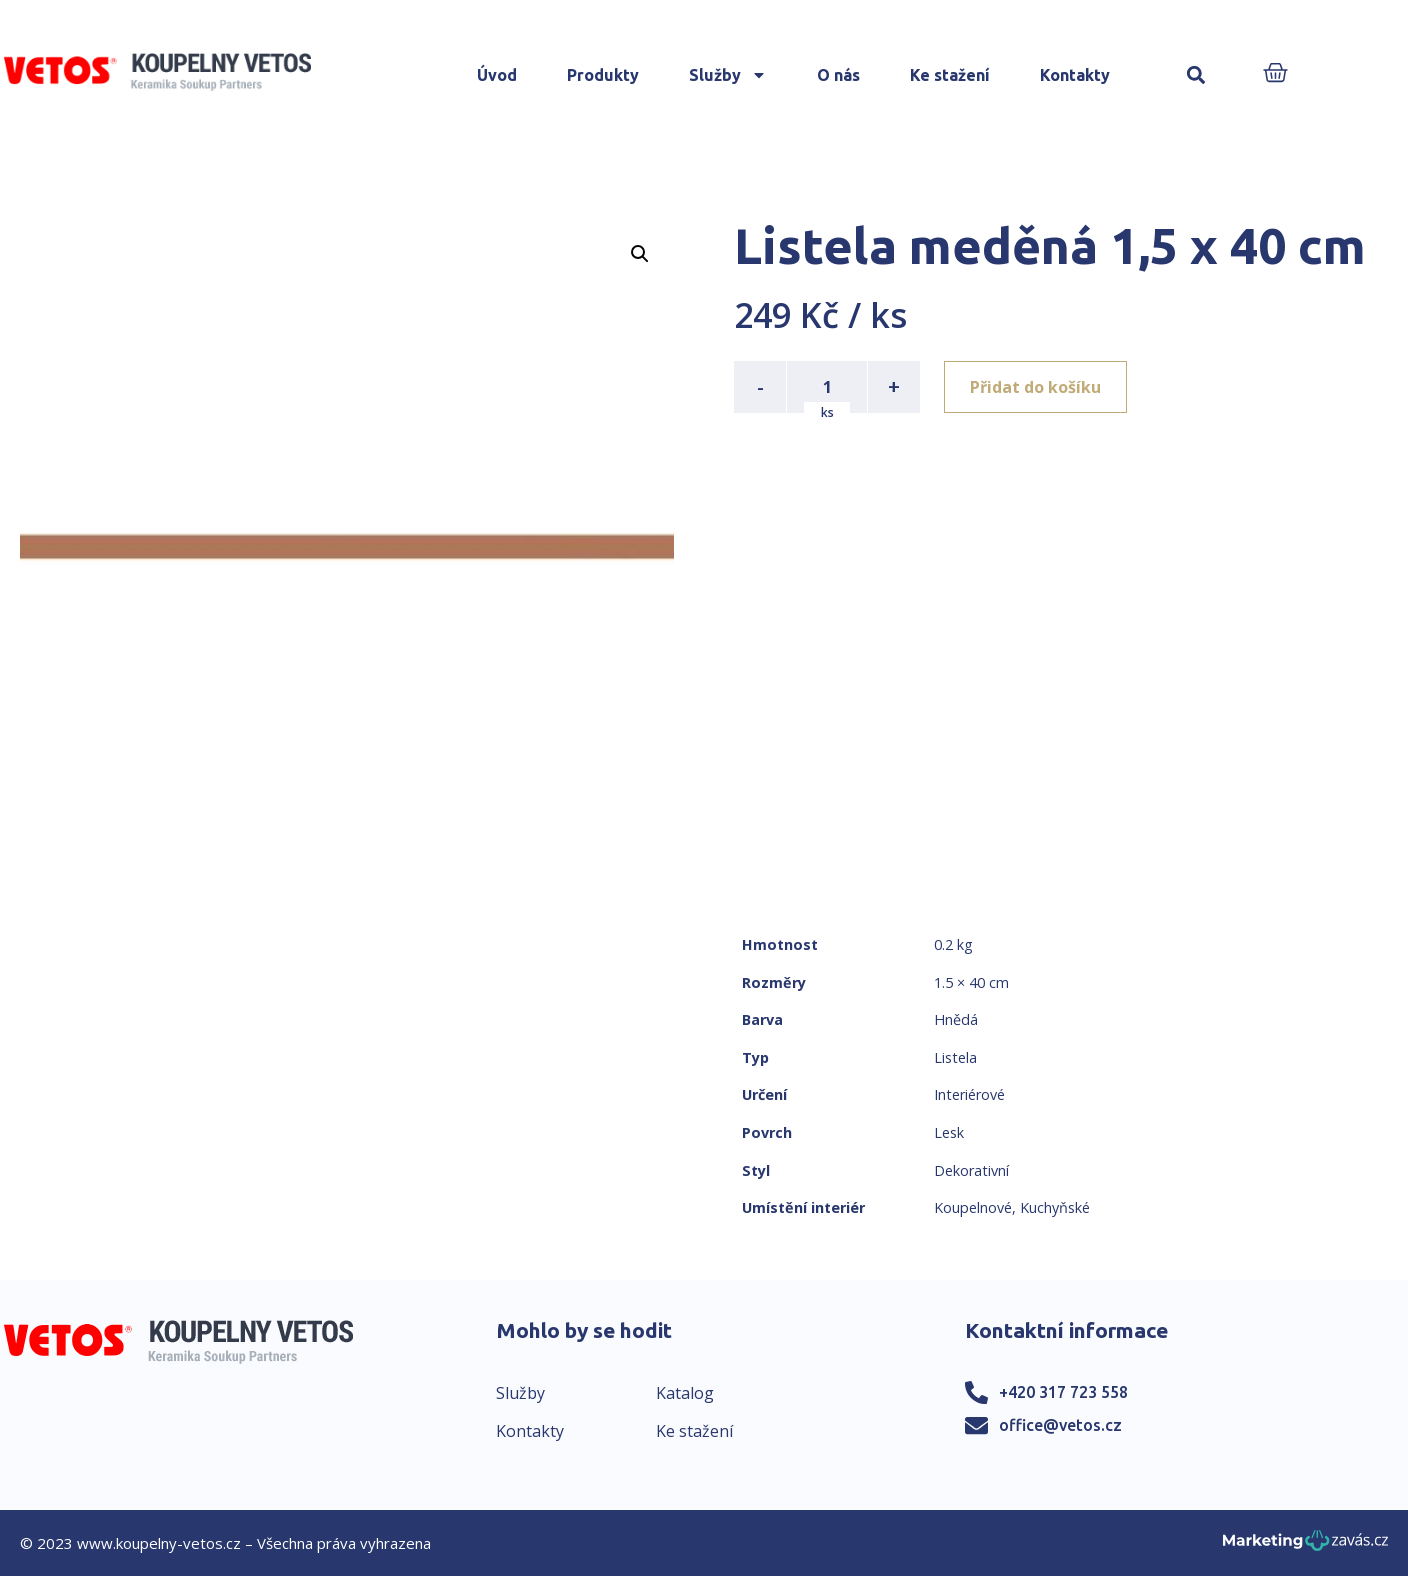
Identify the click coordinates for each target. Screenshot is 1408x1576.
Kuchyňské (1055, 1207)
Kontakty (1075, 75)
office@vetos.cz (1060, 1425)
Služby (728, 75)
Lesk (949, 1132)
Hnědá (956, 1019)
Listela (955, 1057)
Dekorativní (971, 1170)
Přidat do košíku (1035, 387)
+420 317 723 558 (1063, 1392)
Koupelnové (973, 1207)
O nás (838, 75)
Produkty (603, 75)
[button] (1196, 75)
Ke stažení (950, 75)
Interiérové (969, 1094)
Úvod (497, 75)
